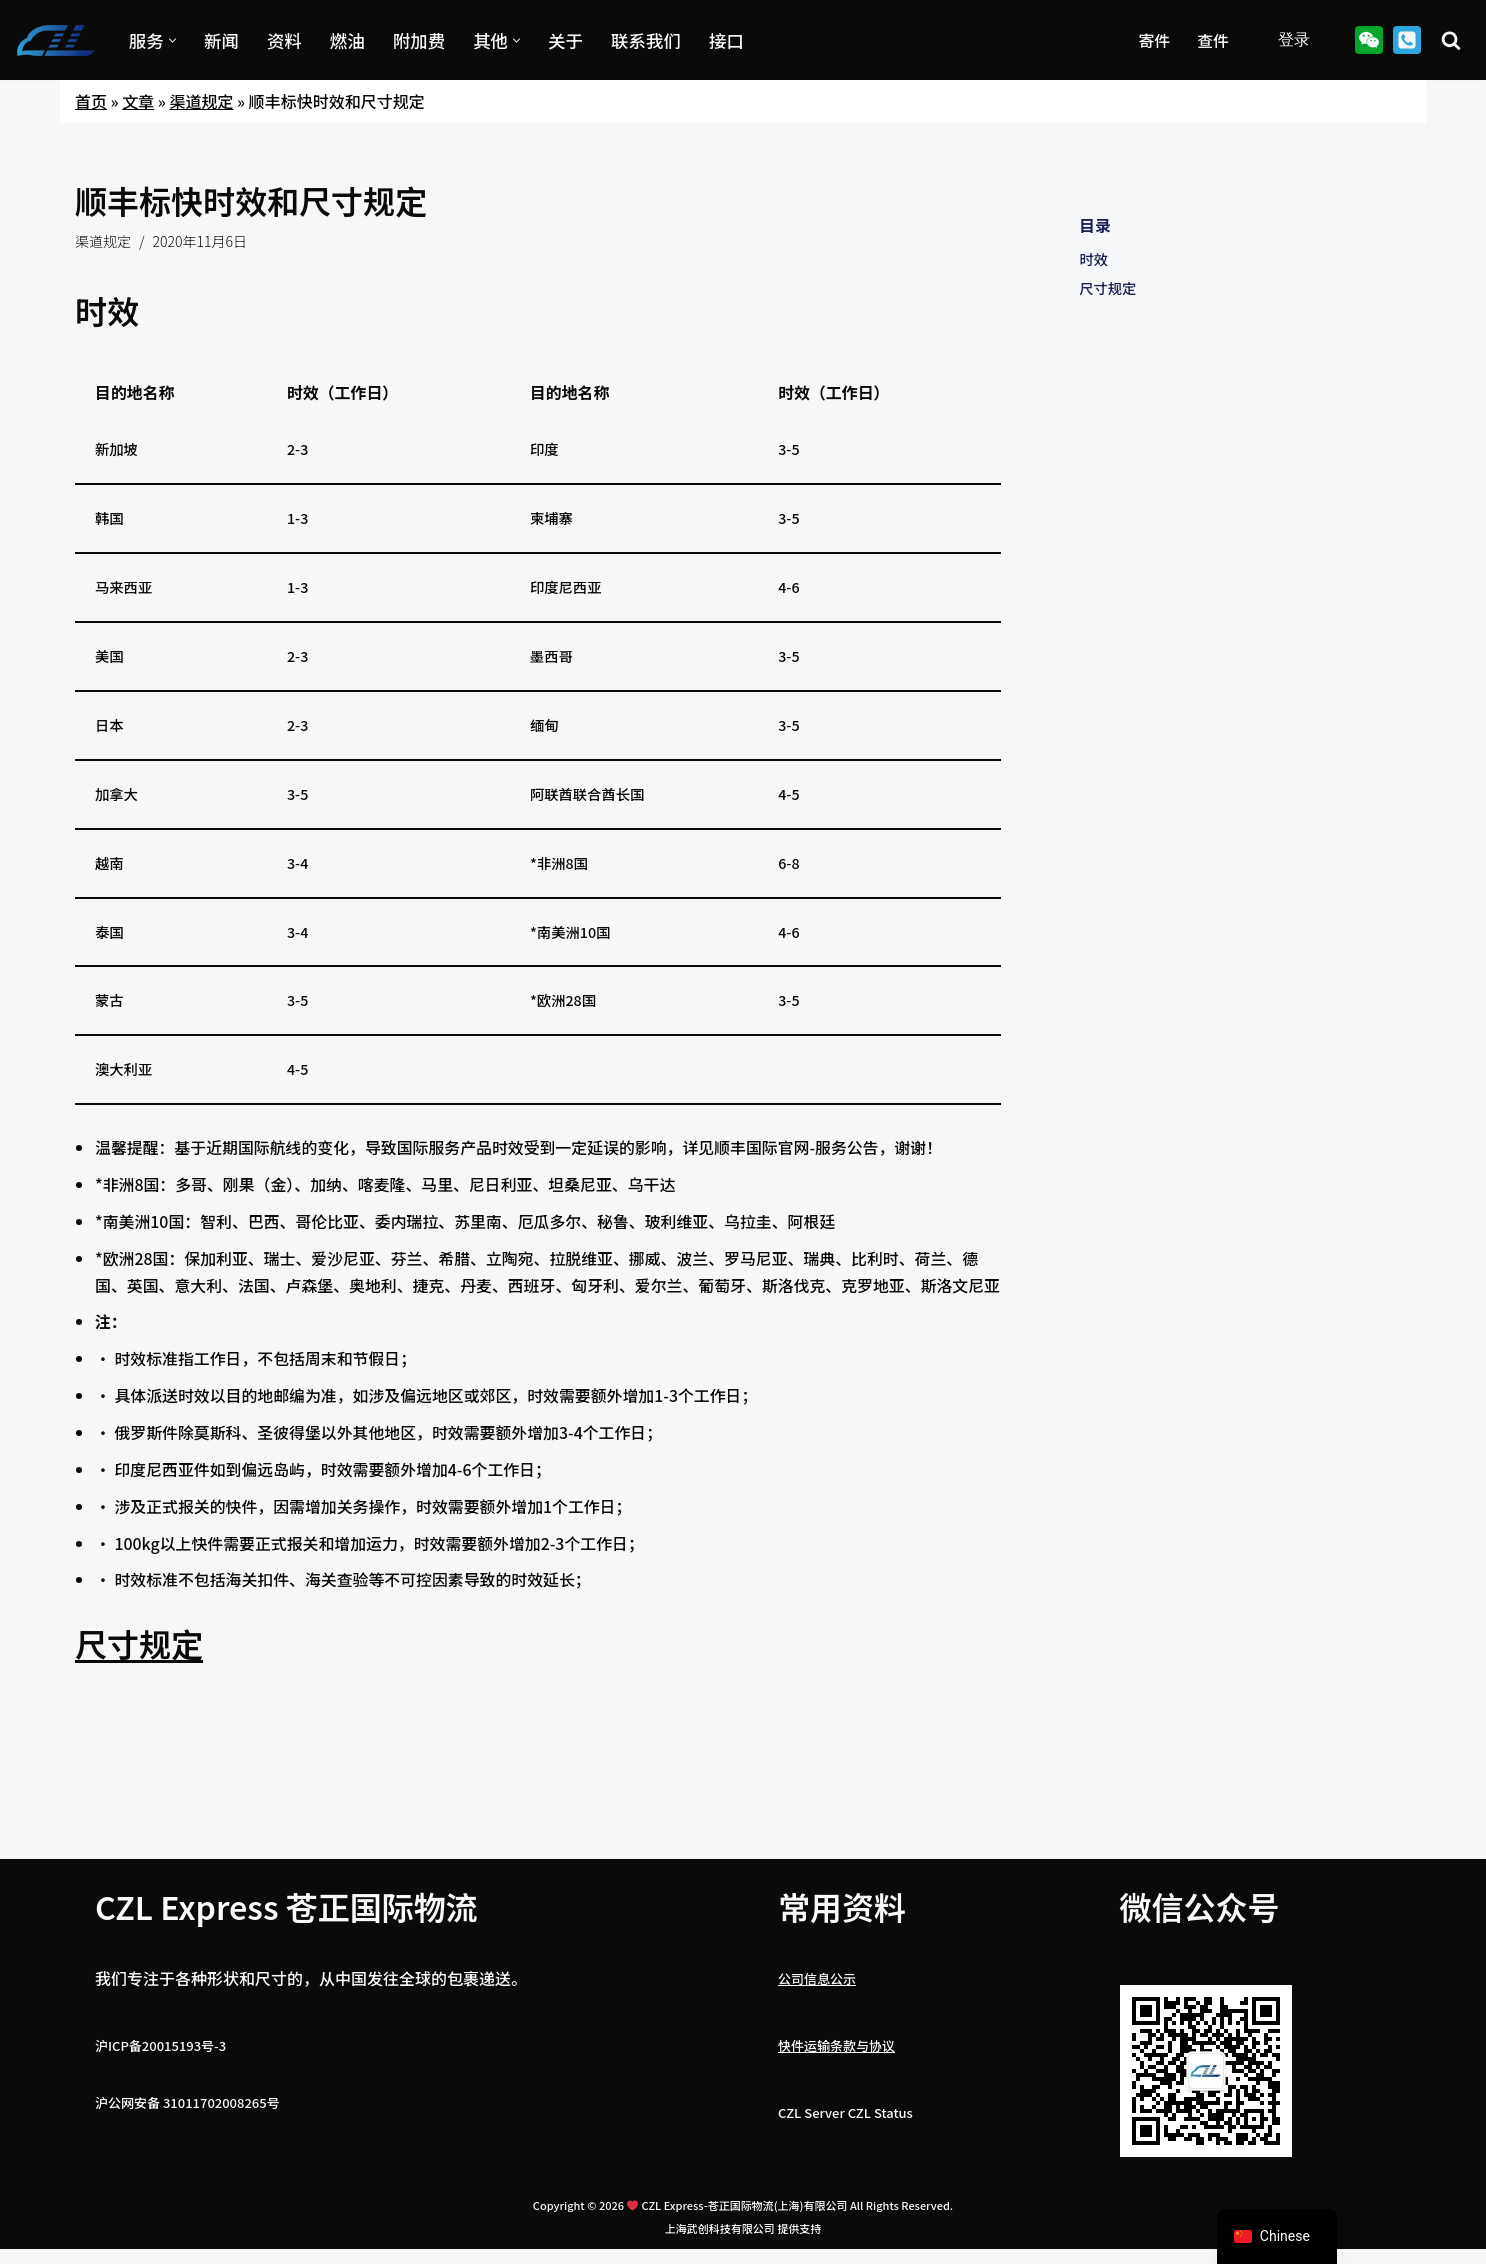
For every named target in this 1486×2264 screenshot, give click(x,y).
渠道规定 (201, 101)
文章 (138, 101)
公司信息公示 (817, 2014)
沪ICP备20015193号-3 (160, 2082)
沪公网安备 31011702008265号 (187, 2139)
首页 (91, 101)
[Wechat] (1369, 40)
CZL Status (880, 2149)
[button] (172, 40)
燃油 (348, 39)
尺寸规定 (139, 1680)
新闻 (221, 39)
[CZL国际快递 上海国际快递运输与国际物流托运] (55, 40)
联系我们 (648, 39)
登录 (1294, 39)
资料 (284, 39)
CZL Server (811, 2149)
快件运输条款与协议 (836, 2082)
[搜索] (1451, 40)
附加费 (420, 39)
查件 (1213, 40)
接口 (728, 39)
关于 (567, 39)
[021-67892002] (1407, 40)
